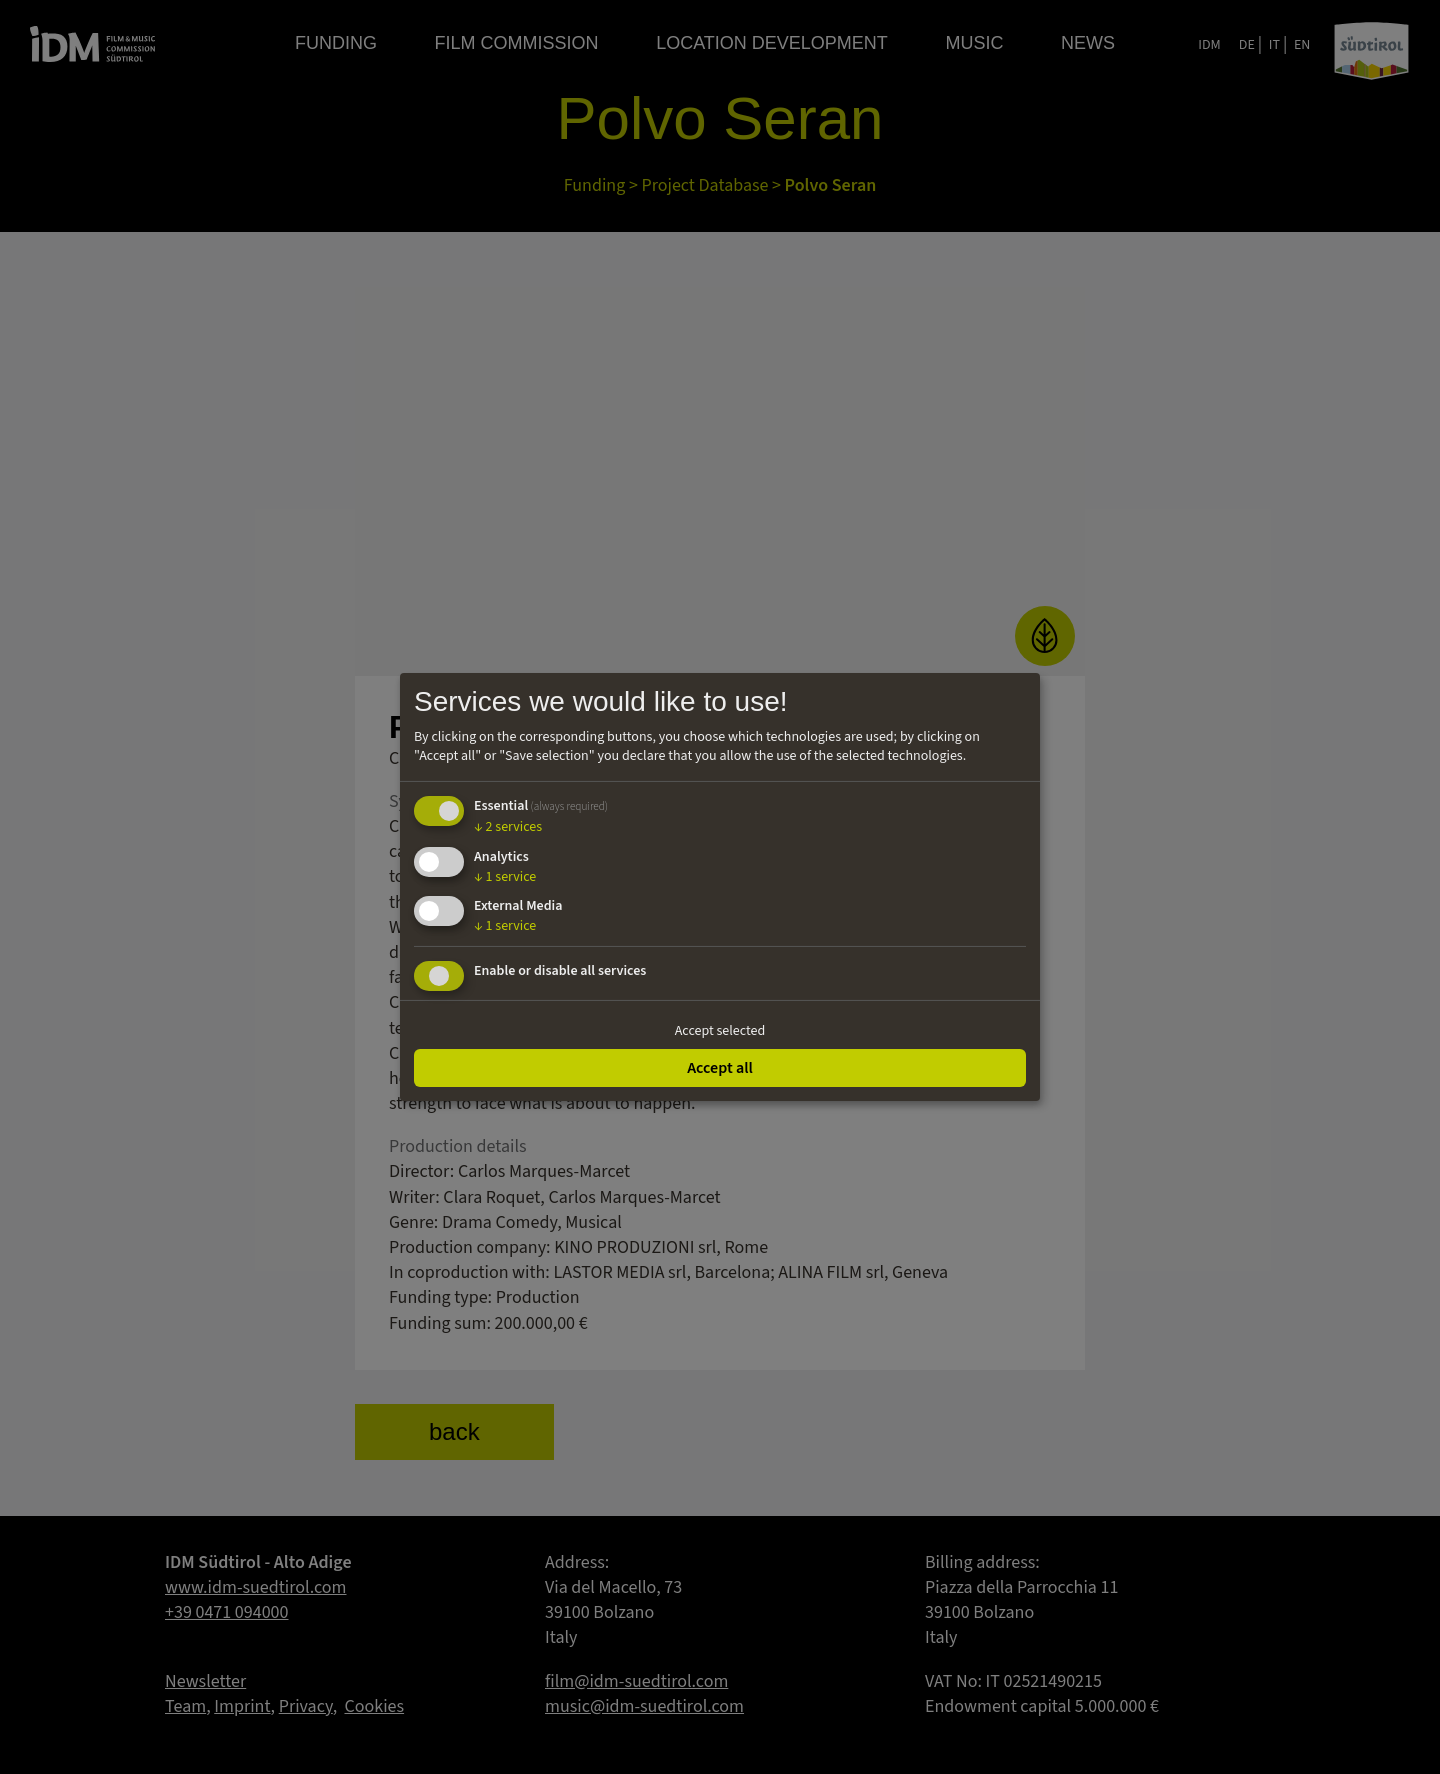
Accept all (720, 1068)
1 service (505, 877)
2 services (508, 827)
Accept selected (720, 1031)
